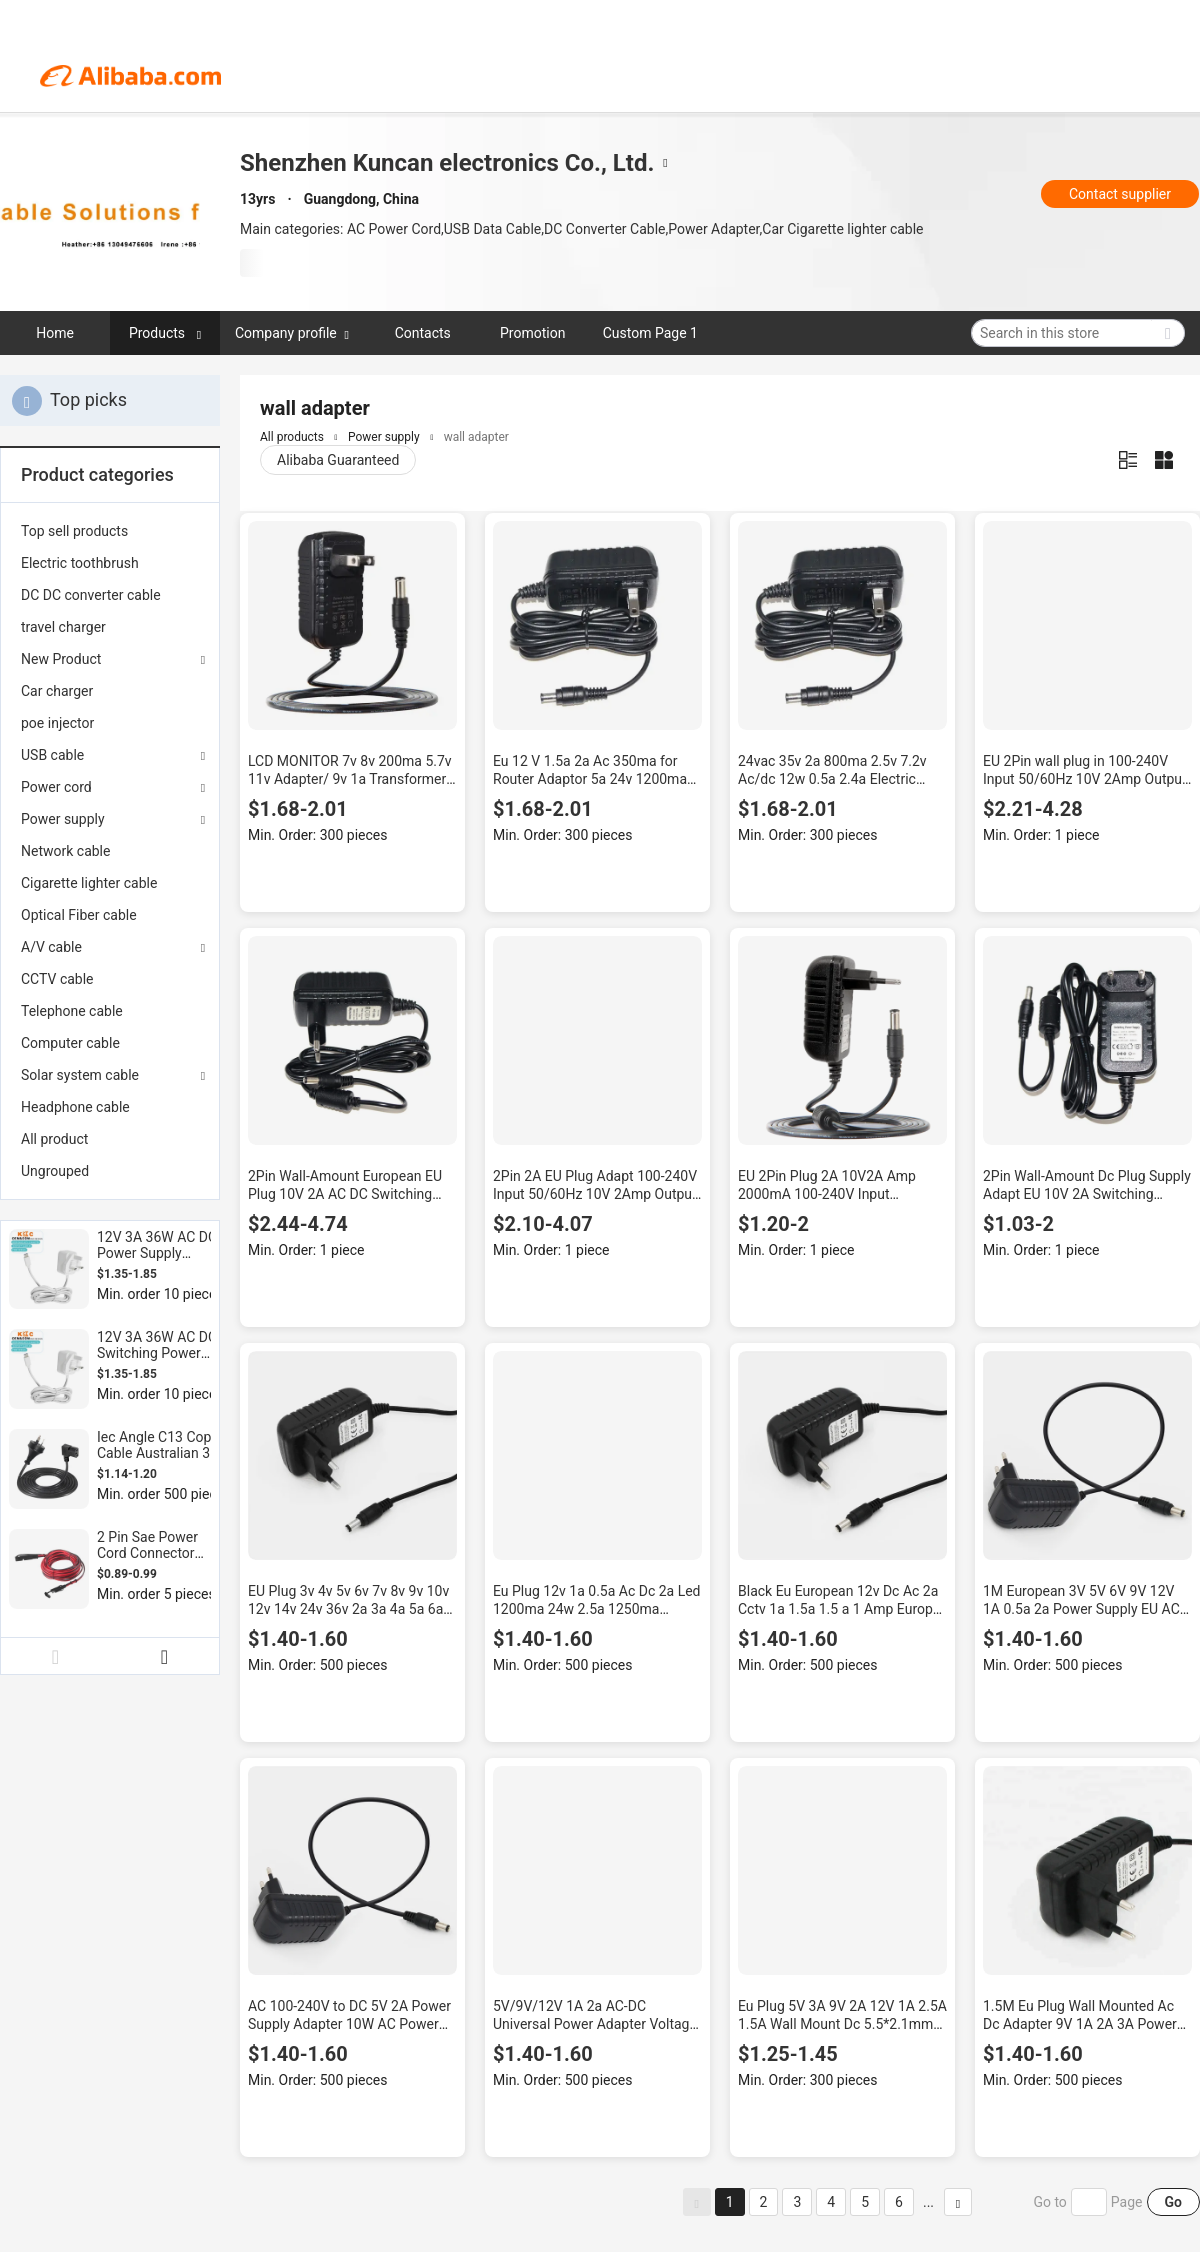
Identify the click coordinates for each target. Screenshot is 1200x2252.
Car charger (57, 691)
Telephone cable (72, 1011)
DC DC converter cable (91, 595)
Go (1173, 2202)
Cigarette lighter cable (89, 883)
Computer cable (70, 1043)
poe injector (57, 723)
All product (54, 1139)
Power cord (56, 787)
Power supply (63, 819)
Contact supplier (1120, 194)
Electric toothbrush (80, 563)
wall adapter (476, 437)
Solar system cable (80, 1075)
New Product (61, 659)
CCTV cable (57, 979)
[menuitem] (110, 531)
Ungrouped (55, 1171)
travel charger (63, 627)
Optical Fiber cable (79, 915)
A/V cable (51, 947)
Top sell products (74, 531)
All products (292, 437)
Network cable (65, 851)
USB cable (52, 755)
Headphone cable (75, 1107)
